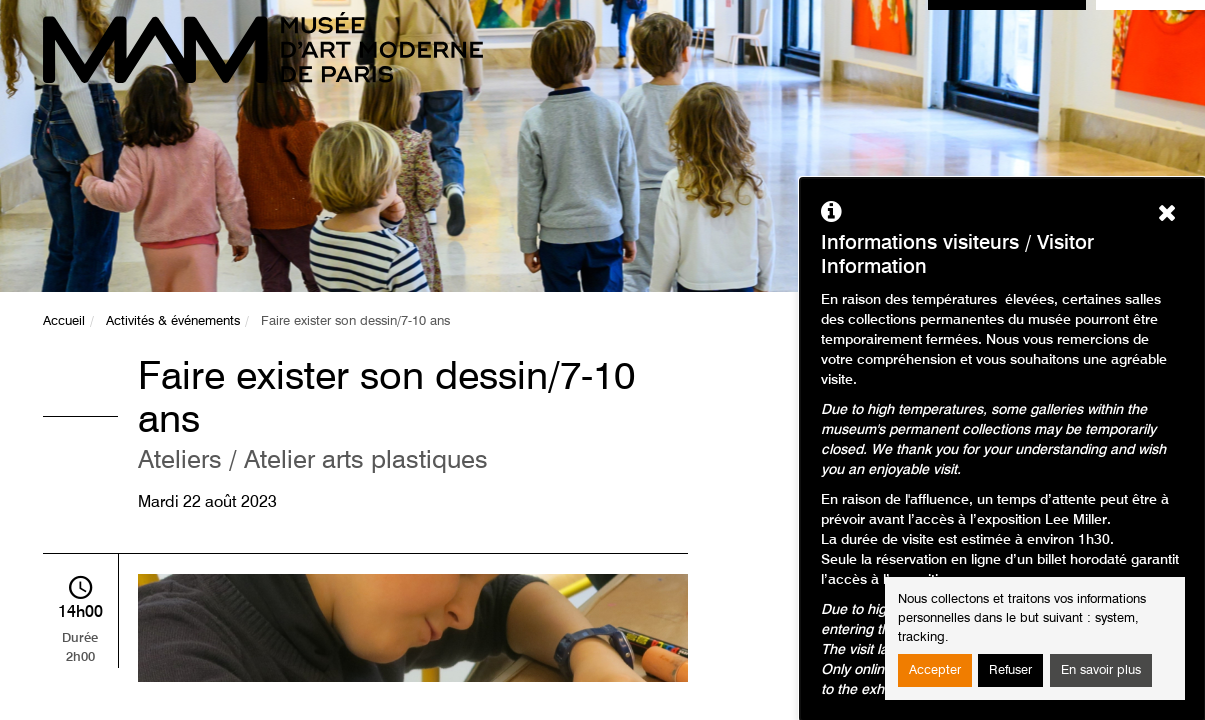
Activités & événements (173, 321)
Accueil (64, 321)
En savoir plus (1101, 670)
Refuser (1010, 670)
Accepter (935, 670)
